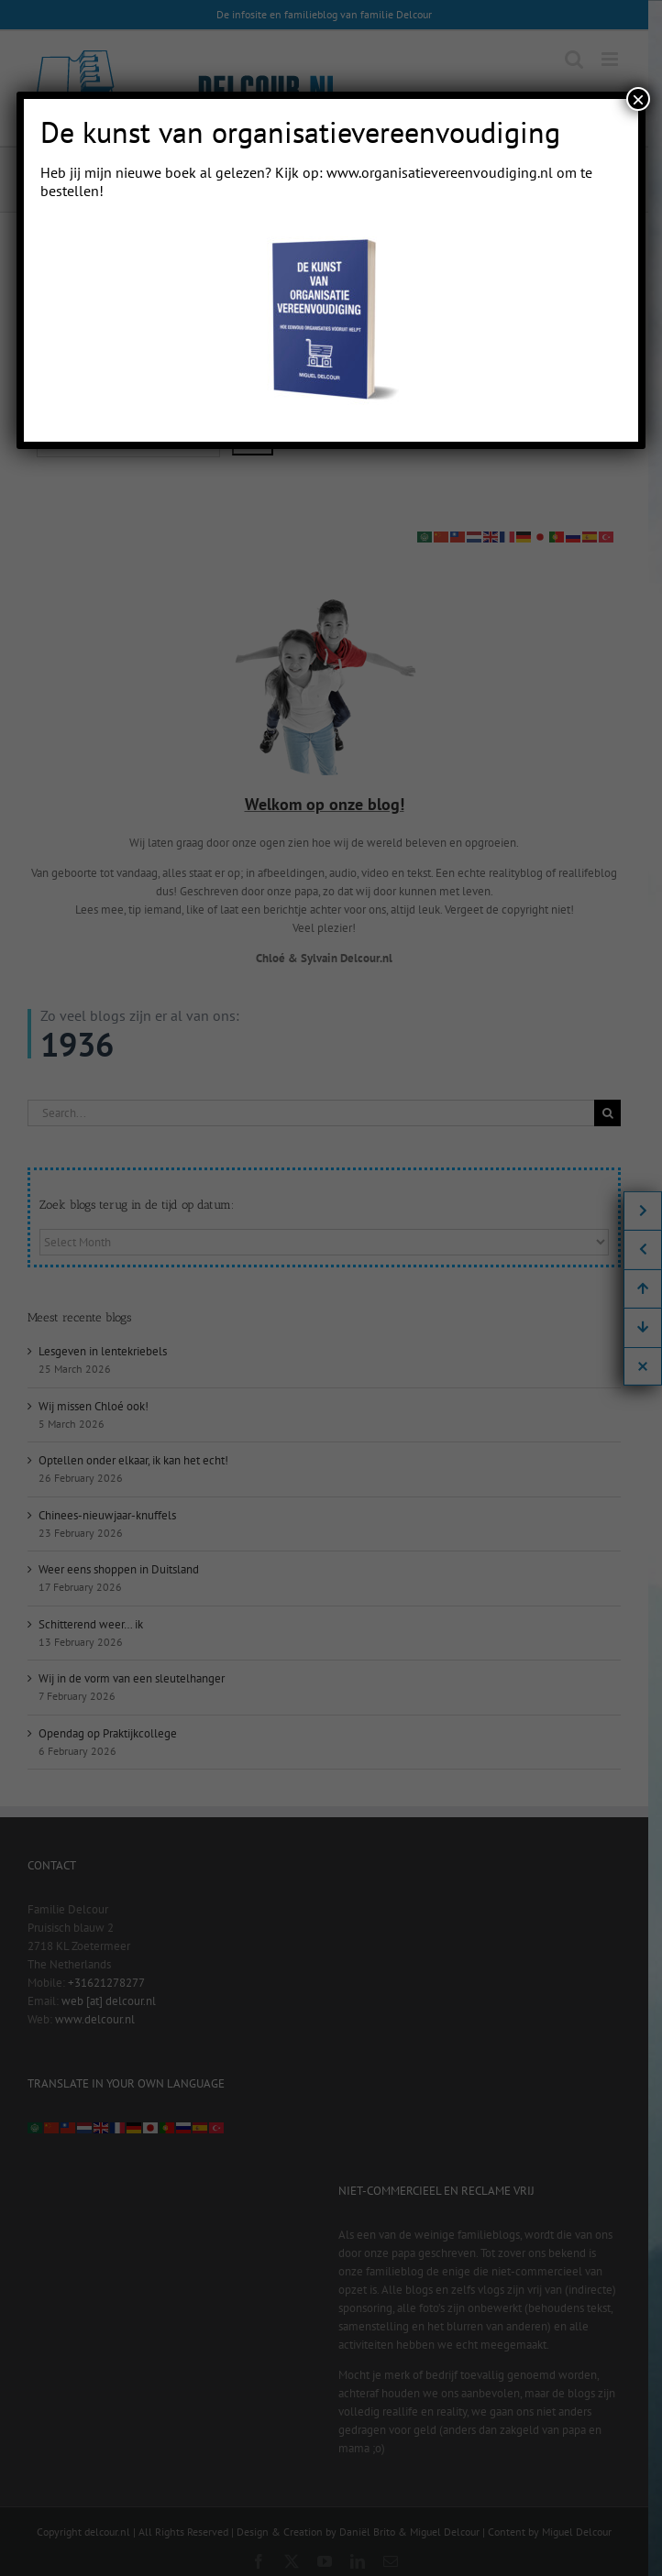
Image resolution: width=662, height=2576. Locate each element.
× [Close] (638, 99)
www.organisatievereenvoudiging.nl (439, 172)
